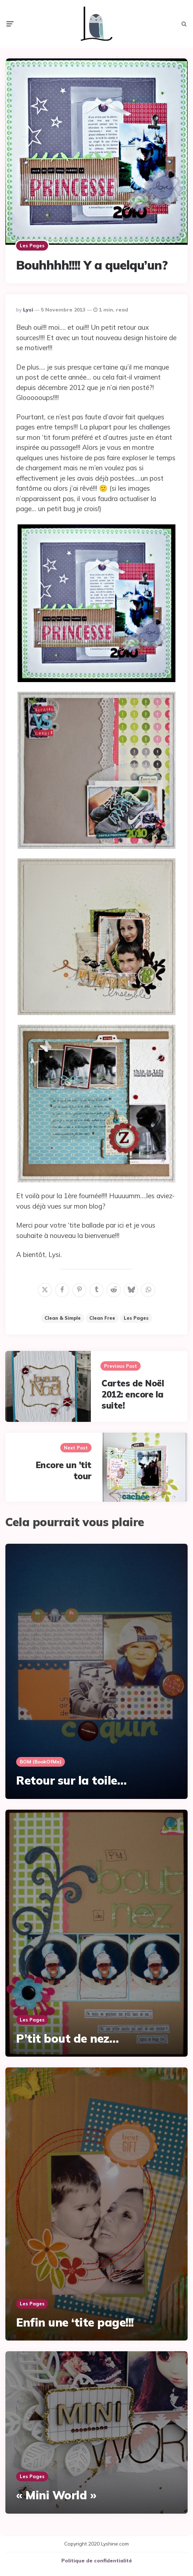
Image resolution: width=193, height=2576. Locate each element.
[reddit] (114, 1284)
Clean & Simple (62, 1312)
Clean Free (102, 1312)
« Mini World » (56, 2489)
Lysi (28, 304)
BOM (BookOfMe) (40, 1756)
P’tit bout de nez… (67, 2033)
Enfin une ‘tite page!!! (75, 2317)
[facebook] (62, 1284)
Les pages (32, 240)
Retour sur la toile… (71, 1775)
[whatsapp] (148, 1284)
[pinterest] (79, 1284)
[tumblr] (96, 1284)
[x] (45, 1284)
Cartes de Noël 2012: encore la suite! (133, 1388)
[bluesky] (131, 1284)
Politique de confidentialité (96, 2555)
